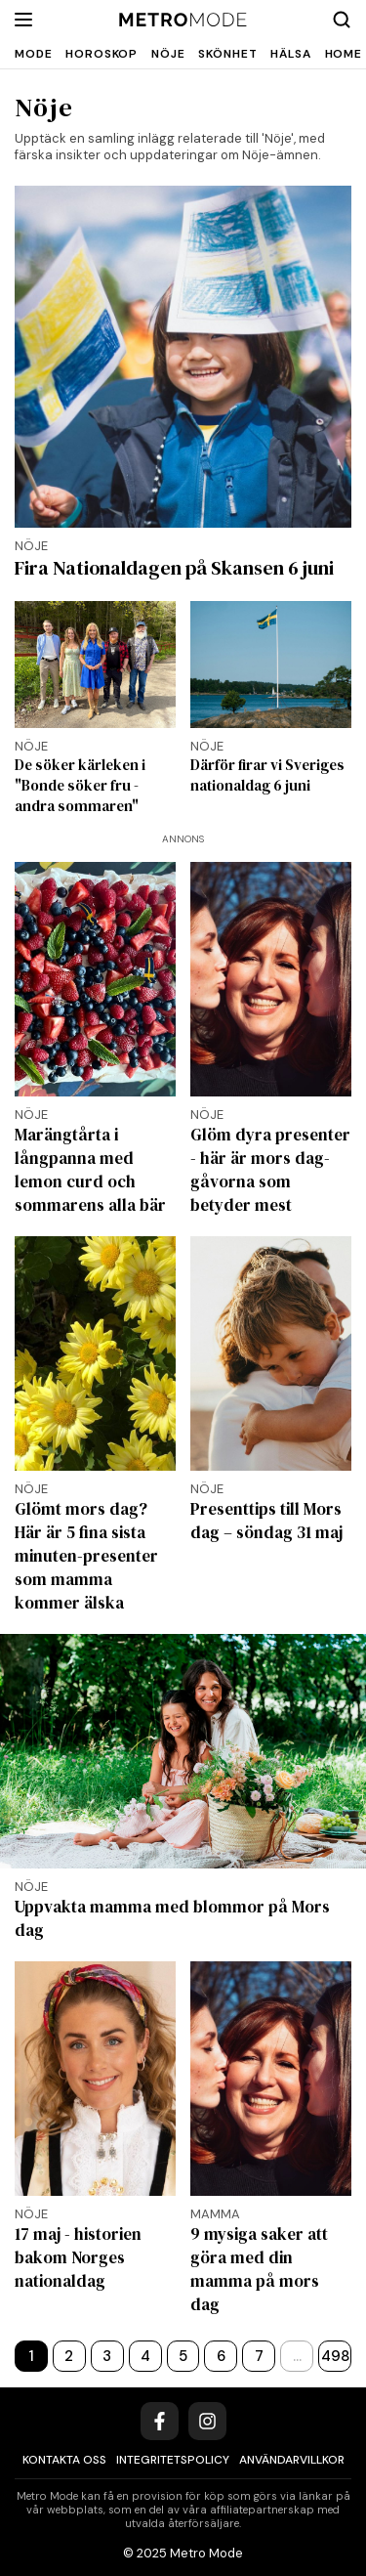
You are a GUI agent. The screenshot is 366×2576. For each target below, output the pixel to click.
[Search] (341, 19)
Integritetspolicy (172, 2460)
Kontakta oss (64, 2460)
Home (343, 54)
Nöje (167, 54)
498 (335, 2356)
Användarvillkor (292, 2460)
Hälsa (290, 54)
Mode (33, 54)
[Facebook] (160, 2421)
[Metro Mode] (183, 20)
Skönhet (227, 54)
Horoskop (101, 54)
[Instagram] (207, 2421)
